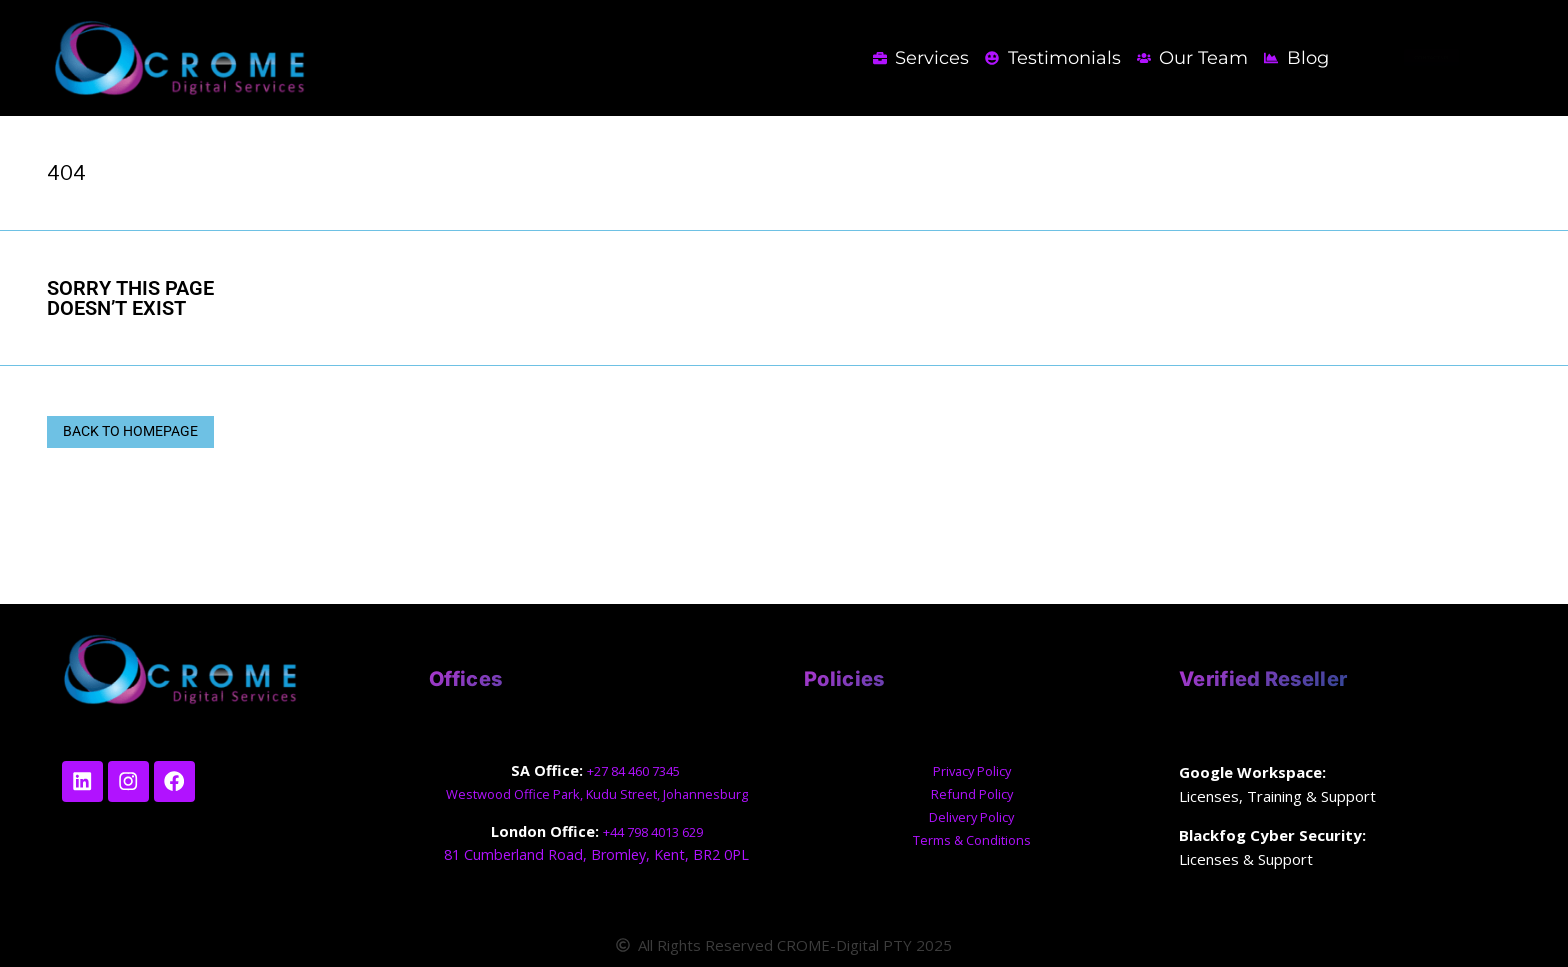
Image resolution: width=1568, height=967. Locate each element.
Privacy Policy (972, 770)
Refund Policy (971, 793)
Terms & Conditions (971, 839)
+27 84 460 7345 (634, 770)
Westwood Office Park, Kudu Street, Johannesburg (597, 793)
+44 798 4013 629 (652, 831)
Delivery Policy (972, 816)
